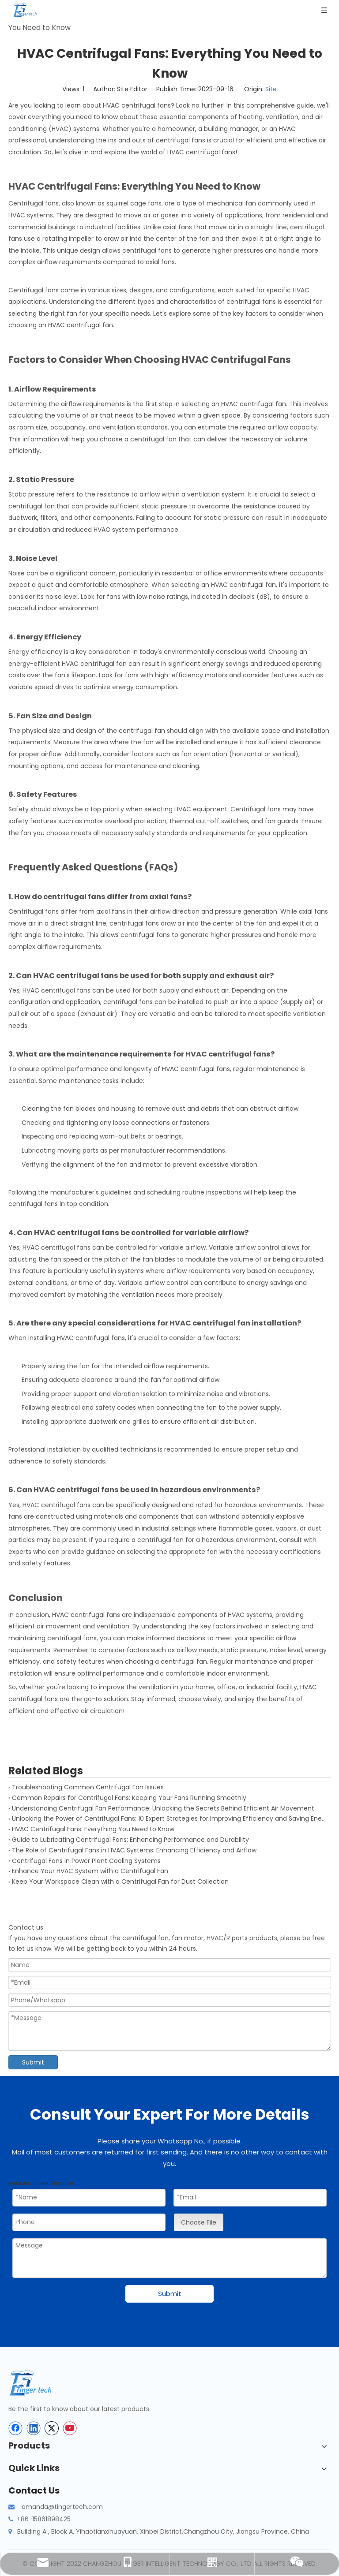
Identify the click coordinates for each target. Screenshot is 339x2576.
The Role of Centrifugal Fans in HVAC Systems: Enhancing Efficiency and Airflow (134, 1850)
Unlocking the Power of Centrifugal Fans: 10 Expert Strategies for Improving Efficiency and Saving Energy (169, 1818)
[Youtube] (70, 2428)
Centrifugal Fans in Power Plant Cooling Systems (86, 1860)
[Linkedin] (33, 2428)
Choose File (198, 2222)
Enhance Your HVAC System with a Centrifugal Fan (90, 1871)
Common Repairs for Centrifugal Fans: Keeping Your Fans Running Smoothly (129, 1797)
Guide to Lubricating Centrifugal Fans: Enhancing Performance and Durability (130, 1839)
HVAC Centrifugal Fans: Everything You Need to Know (93, 1829)
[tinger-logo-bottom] (37, 2383)
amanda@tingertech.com (62, 2506)
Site (271, 89)
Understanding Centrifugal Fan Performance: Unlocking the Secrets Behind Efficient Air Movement (163, 1808)
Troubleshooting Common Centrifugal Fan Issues (88, 1787)
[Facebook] (15, 2428)
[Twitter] (52, 2428)
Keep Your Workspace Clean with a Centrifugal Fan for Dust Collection (120, 1881)
